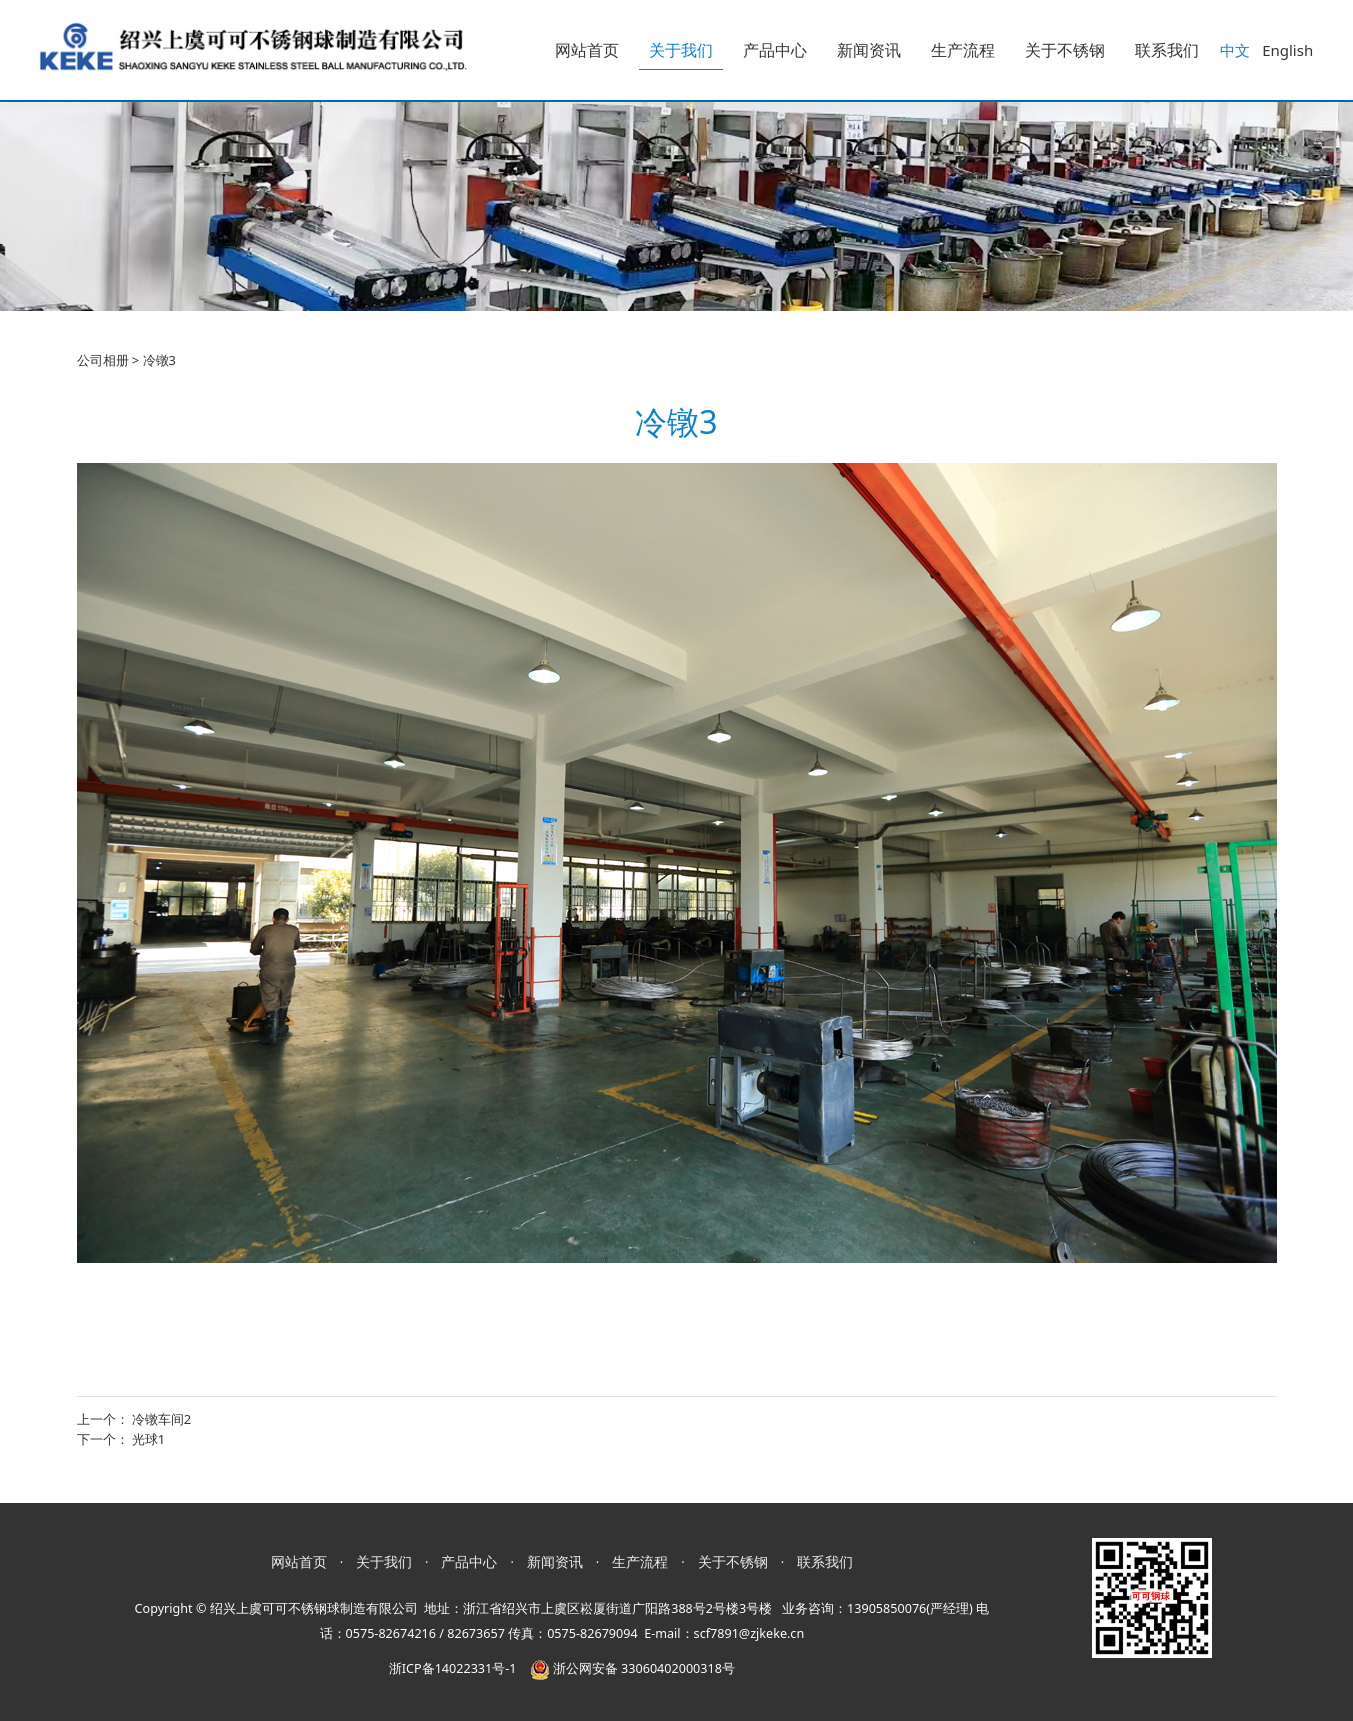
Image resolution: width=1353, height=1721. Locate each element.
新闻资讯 (869, 50)
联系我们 (1167, 50)
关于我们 (681, 50)
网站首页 (587, 50)
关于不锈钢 (1065, 50)
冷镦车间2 (161, 1419)
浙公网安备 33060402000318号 (632, 1668)
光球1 (148, 1439)
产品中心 (775, 50)
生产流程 (963, 50)
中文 (1235, 50)
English (1287, 50)
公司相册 (103, 360)
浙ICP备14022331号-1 (453, 1668)
